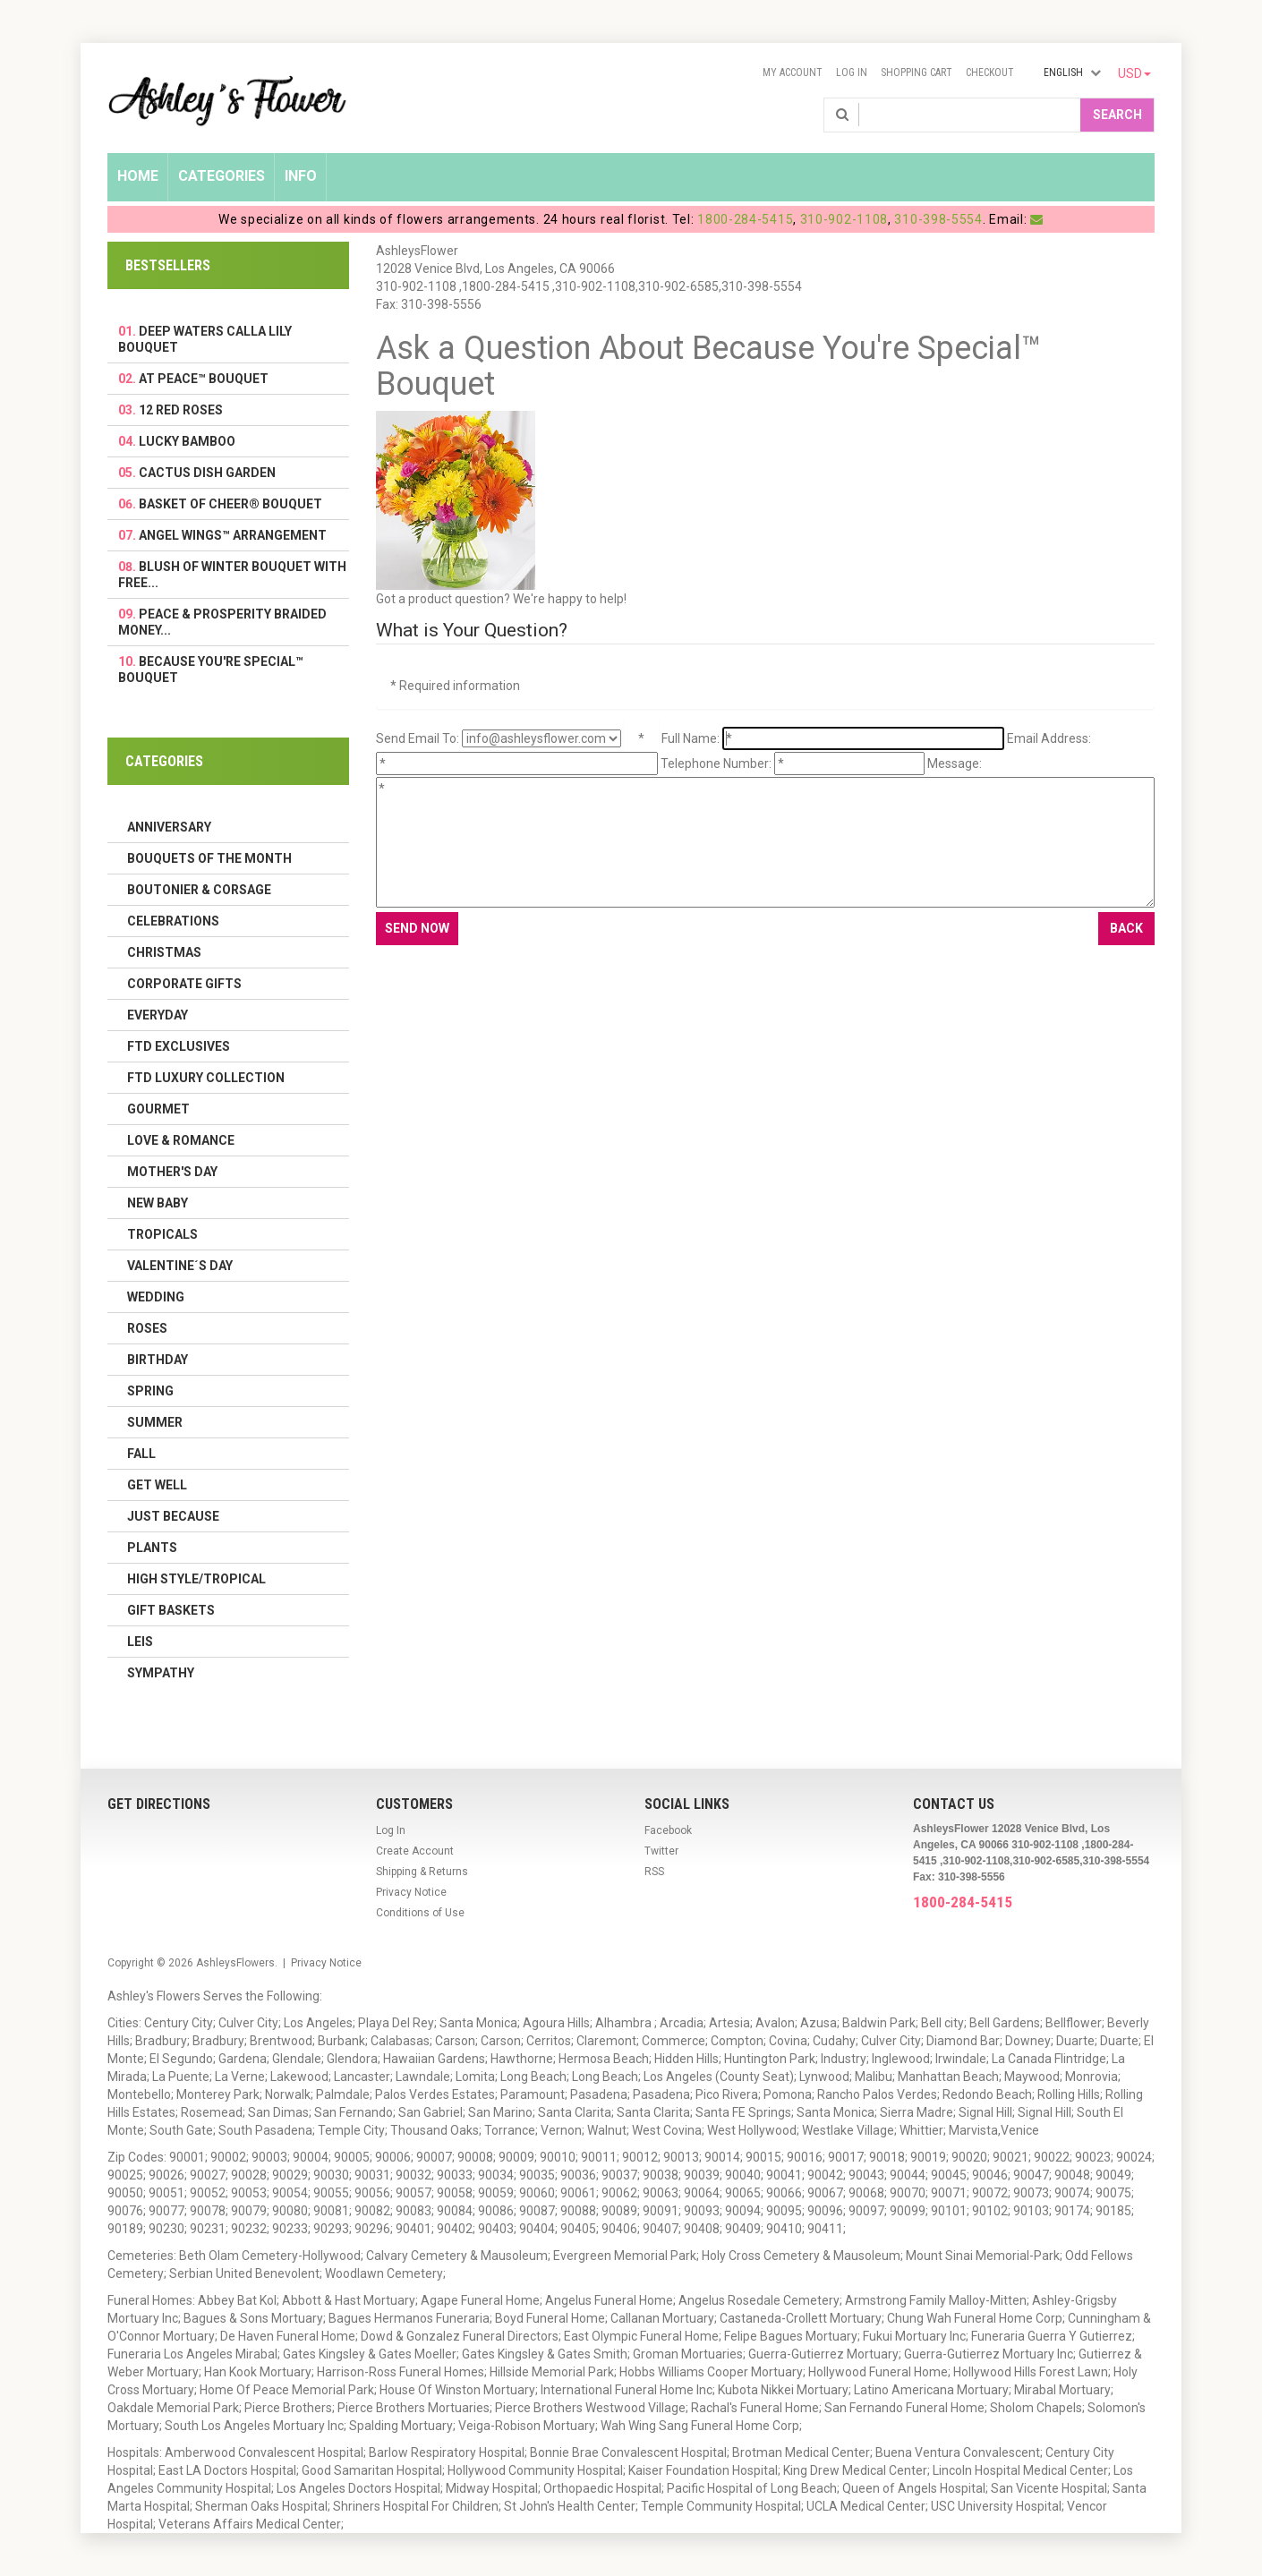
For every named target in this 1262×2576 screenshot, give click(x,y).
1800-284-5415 (745, 219)
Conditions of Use (420, 1912)
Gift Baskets (171, 1610)
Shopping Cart (916, 72)
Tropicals (162, 1234)
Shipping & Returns (422, 1871)
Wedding (155, 1297)
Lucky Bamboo (187, 441)
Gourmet (158, 1109)
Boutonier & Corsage (199, 890)
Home (137, 175)
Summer (155, 1422)
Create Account (415, 1851)
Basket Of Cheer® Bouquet (230, 504)
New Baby (157, 1203)
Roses (147, 1328)
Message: (954, 763)
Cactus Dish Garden (207, 472)
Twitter (661, 1851)
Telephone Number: (716, 763)
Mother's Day (172, 1171)
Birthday (157, 1359)
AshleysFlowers (235, 1963)
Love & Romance (180, 1140)
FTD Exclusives (178, 1046)
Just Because (173, 1516)
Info (301, 175)
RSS (654, 1871)
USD (1134, 73)
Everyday (157, 1015)
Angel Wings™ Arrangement (233, 535)
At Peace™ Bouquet (204, 378)
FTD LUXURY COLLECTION (206, 1077)
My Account (793, 72)
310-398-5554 (938, 219)
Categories (221, 175)
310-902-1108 (844, 219)
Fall (141, 1453)
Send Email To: (417, 738)
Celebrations (173, 921)
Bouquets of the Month (209, 858)
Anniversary (169, 827)
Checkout (990, 72)
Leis (140, 1641)
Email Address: (1049, 738)
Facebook (668, 1830)
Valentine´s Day (180, 1265)
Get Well (157, 1485)
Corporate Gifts (184, 984)
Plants (152, 1547)
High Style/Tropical (196, 1579)
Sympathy (160, 1673)
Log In (851, 72)
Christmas (164, 952)
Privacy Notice (411, 1892)
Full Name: (690, 738)
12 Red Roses (181, 410)
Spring (150, 1391)
